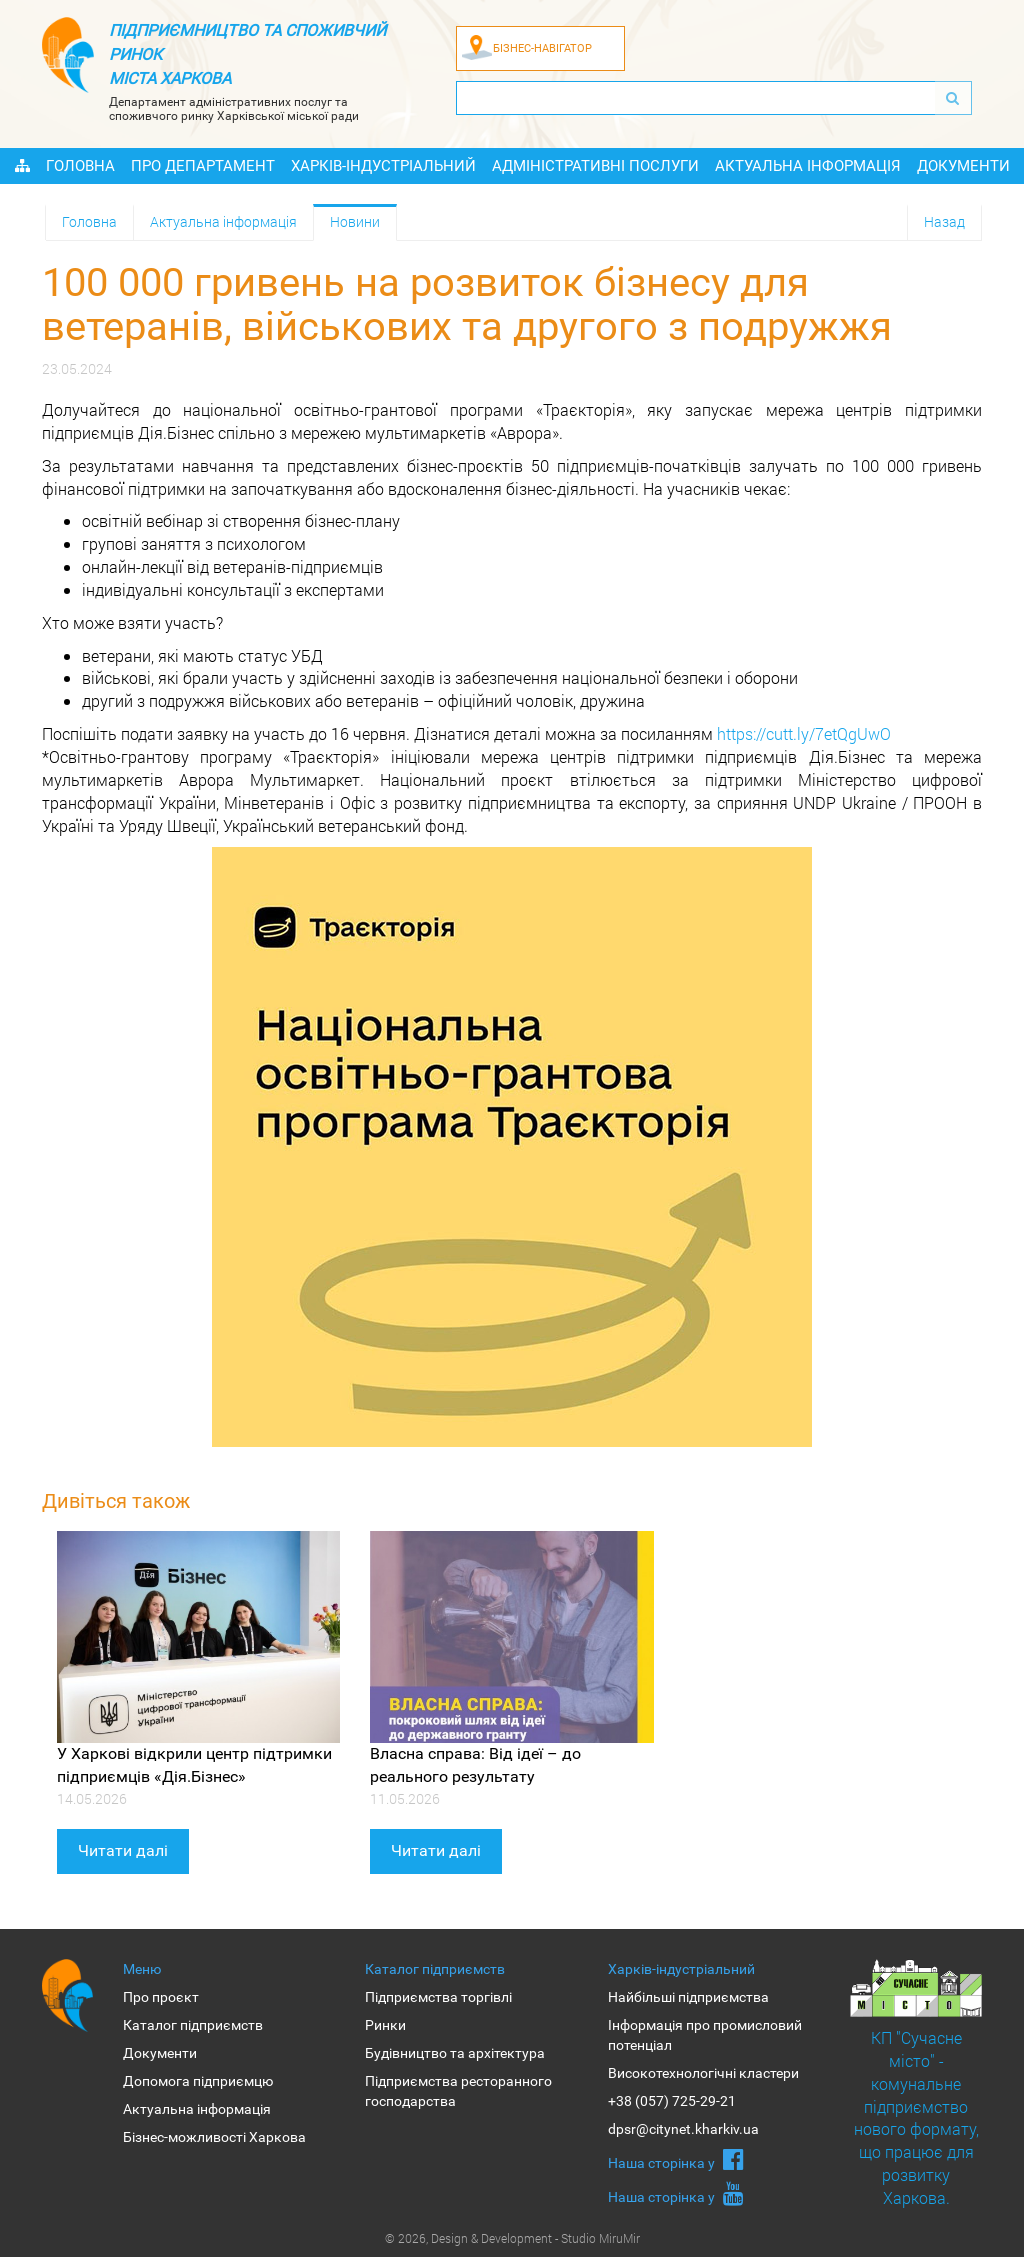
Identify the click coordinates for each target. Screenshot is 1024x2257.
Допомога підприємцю (198, 2081)
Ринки (385, 2025)
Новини (355, 221)
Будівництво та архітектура (455, 2053)
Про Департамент (203, 166)
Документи (963, 166)
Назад (944, 221)
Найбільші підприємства (688, 1997)
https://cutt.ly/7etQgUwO (804, 733)
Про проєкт (161, 1997)
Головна (80, 166)
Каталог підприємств (193, 2025)
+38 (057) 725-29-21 (672, 2101)
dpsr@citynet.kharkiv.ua (683, 2129)
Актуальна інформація (808, 166)
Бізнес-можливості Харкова (214, 2137)
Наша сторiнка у (676, 2159)
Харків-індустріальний (383, 166)
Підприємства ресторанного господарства (458, 2091)
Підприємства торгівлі (438, 1997)
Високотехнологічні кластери (703, 2073)
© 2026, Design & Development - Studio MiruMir (512, 2238)
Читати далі (123, 1850)
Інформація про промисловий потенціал (705, 2035)
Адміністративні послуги (595, 166)
